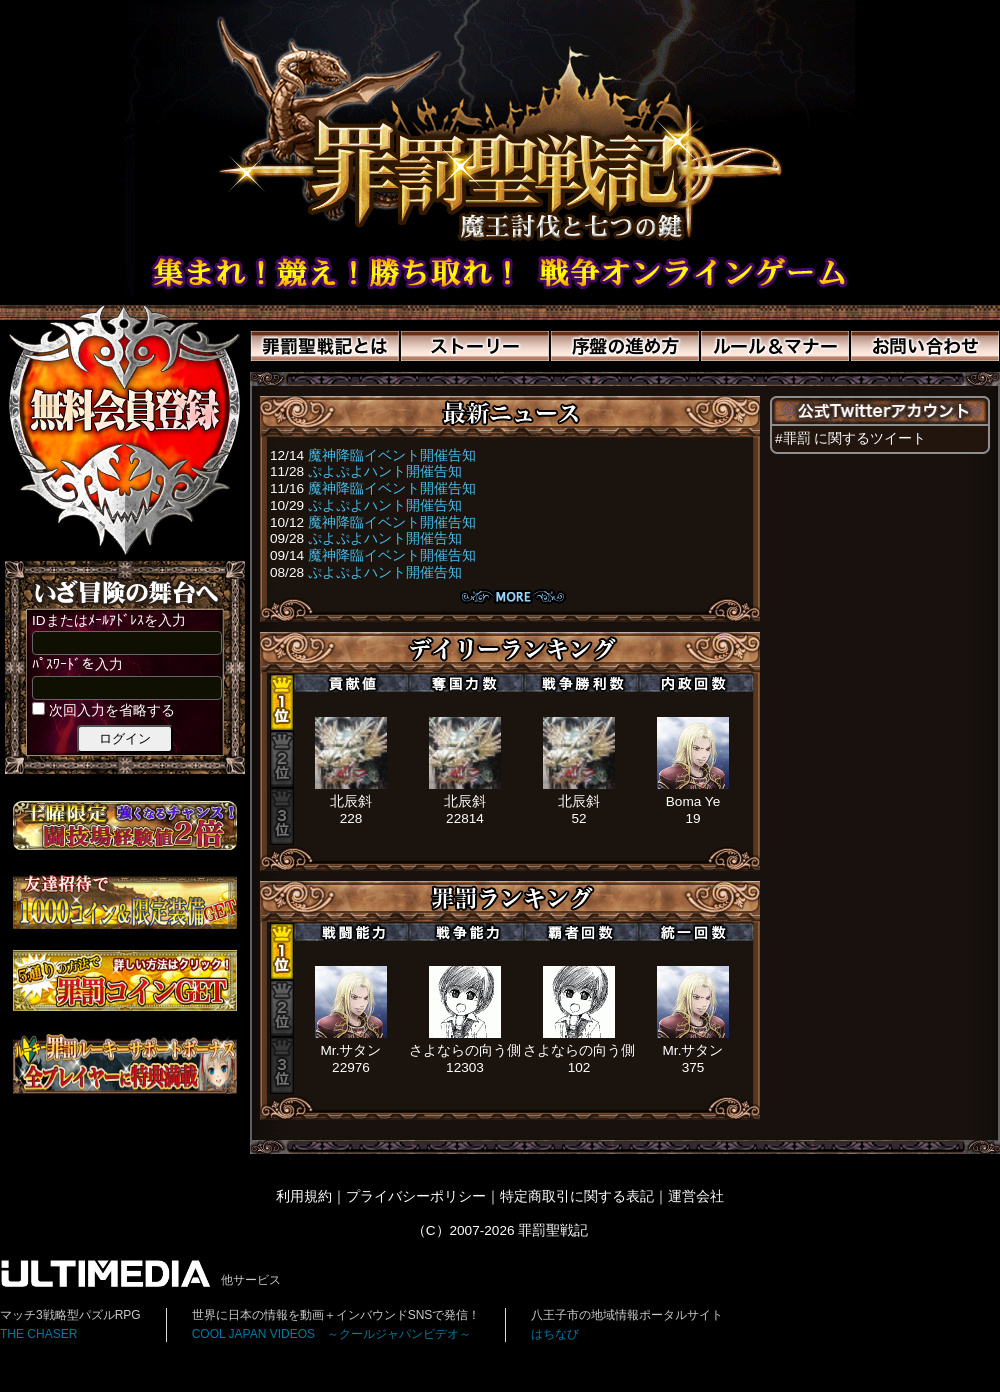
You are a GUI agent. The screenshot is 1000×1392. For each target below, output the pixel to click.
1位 (282, 702)
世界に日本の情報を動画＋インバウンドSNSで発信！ (336, 1315)
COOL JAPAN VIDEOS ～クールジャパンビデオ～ (331, 1334)
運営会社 (696, 1196)
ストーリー (475, 346)
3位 (282, 816)
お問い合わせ (925, 346)
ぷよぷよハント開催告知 (385, 471)
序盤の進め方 (625, 346)
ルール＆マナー (775, 346)
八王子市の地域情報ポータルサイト (627, 1315)
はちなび (555, 1334)
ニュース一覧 (513, 596)
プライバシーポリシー (416, 1196)
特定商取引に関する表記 (577, 1196)
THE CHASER (38, 1334)
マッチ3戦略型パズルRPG (70, 1315)
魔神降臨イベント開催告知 (392, 455)
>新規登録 (125, 430)
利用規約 (304, 1196)
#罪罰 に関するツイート (850, 438)
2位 (282, 759)
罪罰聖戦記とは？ (325, 346)
